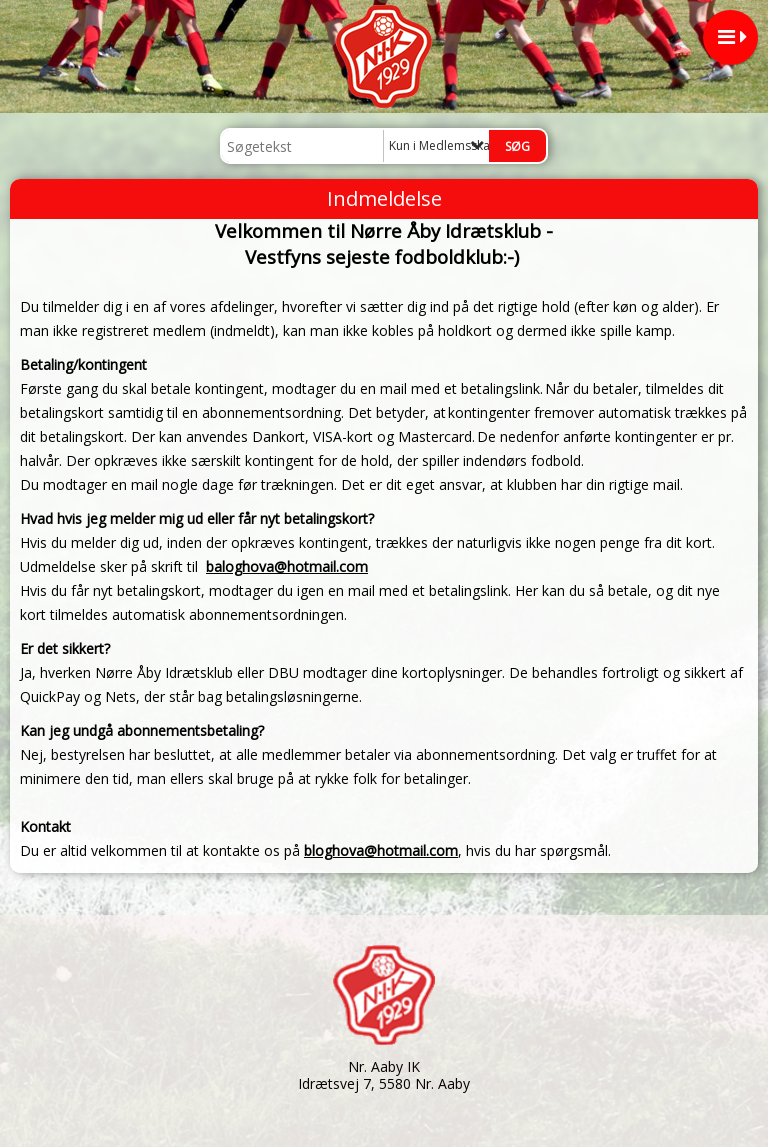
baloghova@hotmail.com (287, 566)
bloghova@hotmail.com (381, 850)
